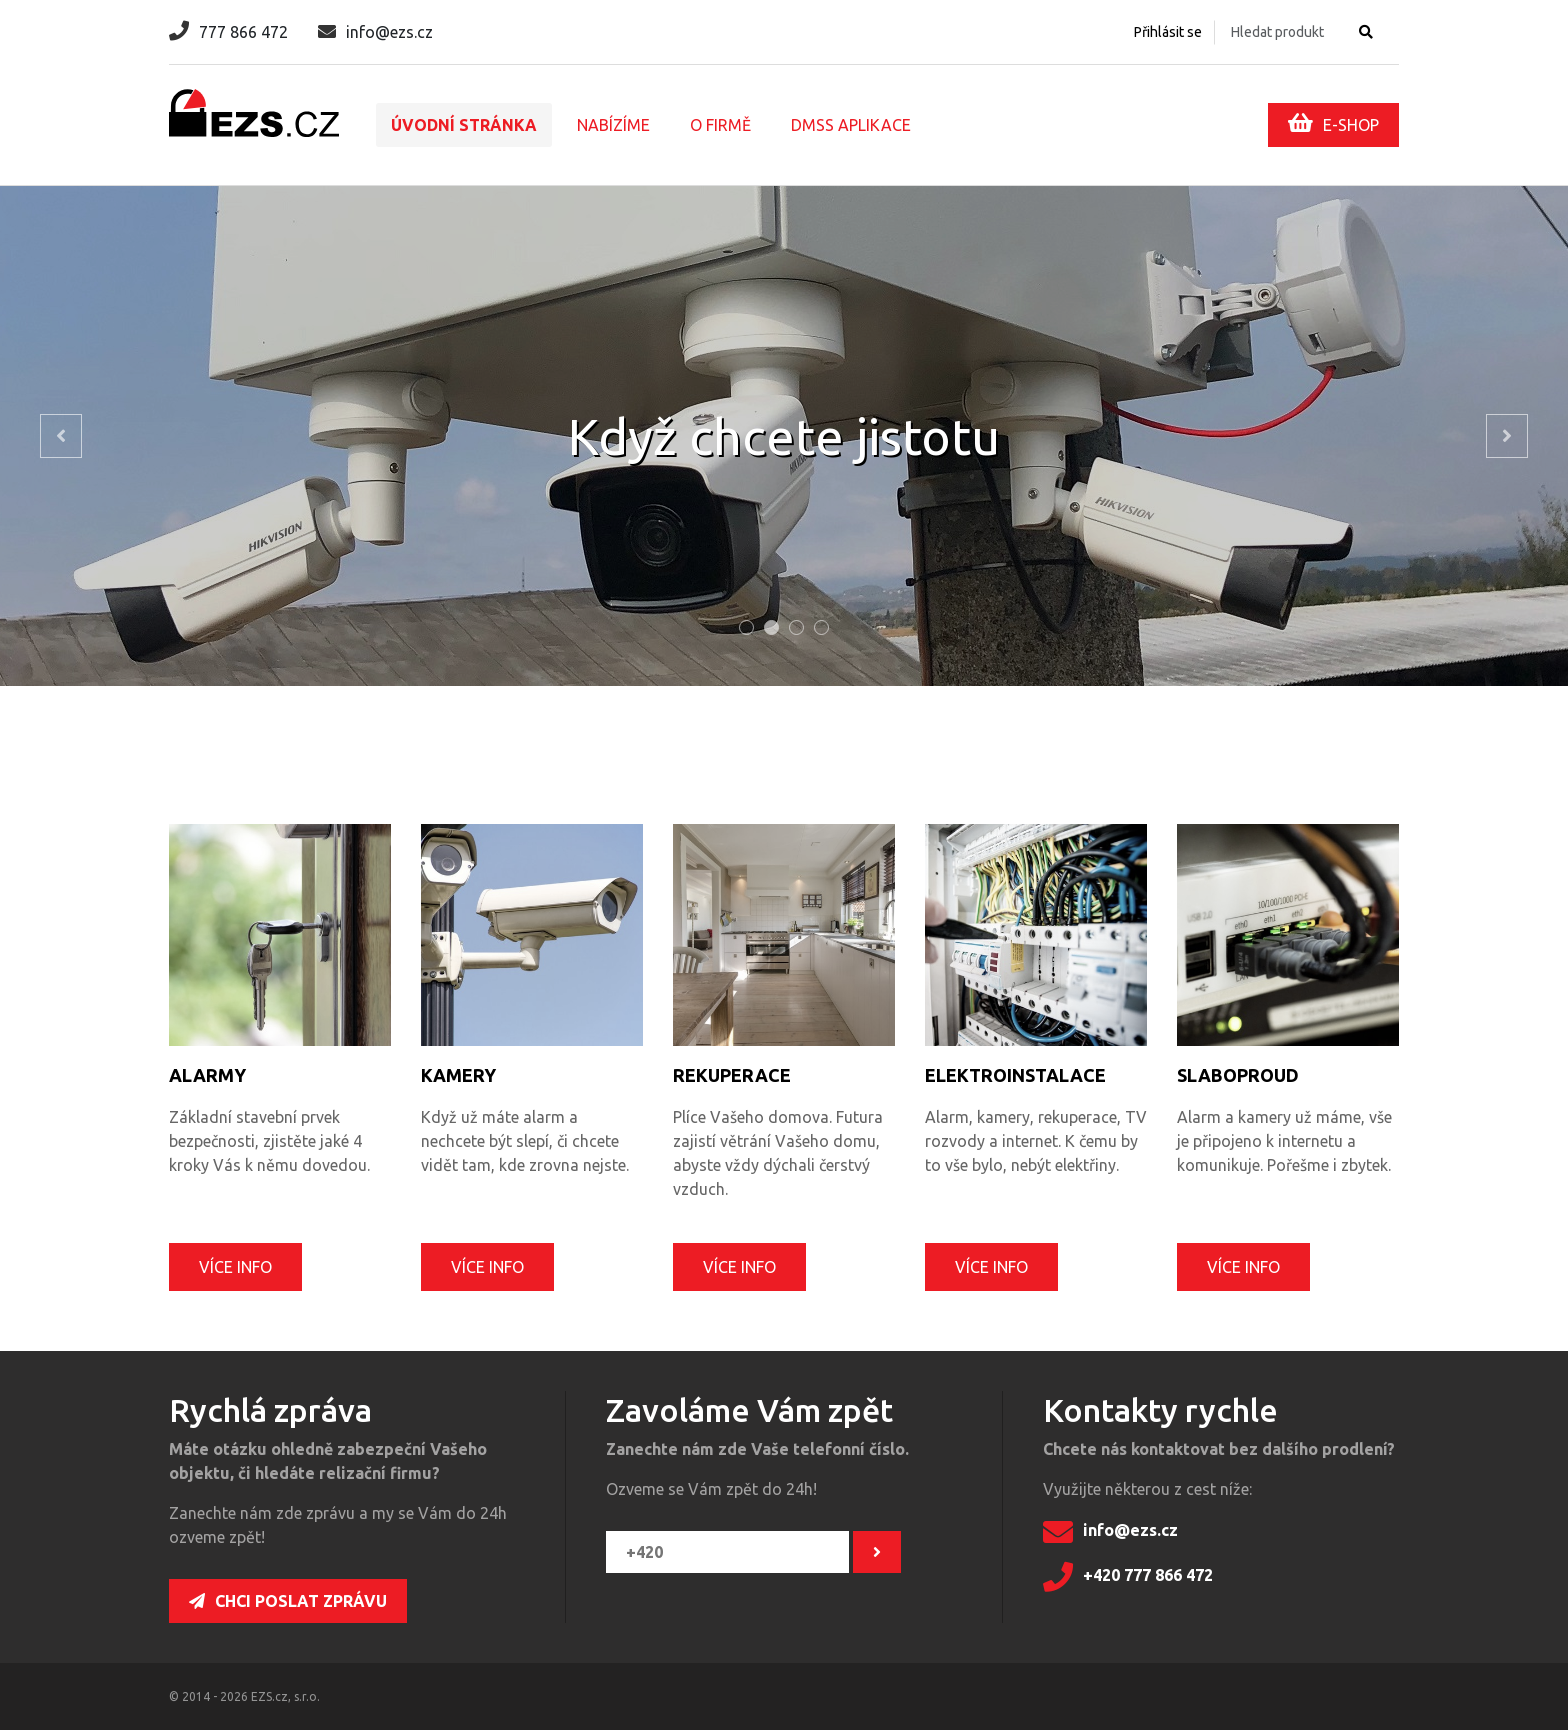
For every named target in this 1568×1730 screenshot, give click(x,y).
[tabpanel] (784, 436)
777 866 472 (228, 32)
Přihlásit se (1168, 32)
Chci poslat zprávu (288, 1601)
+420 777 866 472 (1128, 1577)
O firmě (720, 125)
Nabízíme (613, 125)
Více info (235, 1267)
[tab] (746, 627)
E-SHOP (1333, 123)
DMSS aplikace (851, 125)
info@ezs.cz (375, 32)
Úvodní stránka (464, 125)
